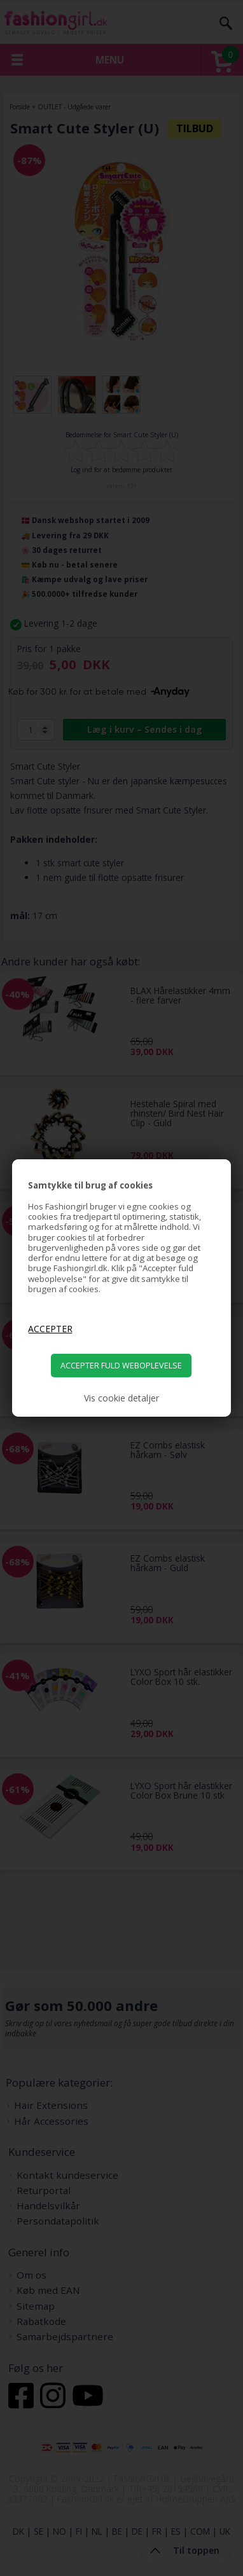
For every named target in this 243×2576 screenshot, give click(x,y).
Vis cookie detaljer (121, 1398)
